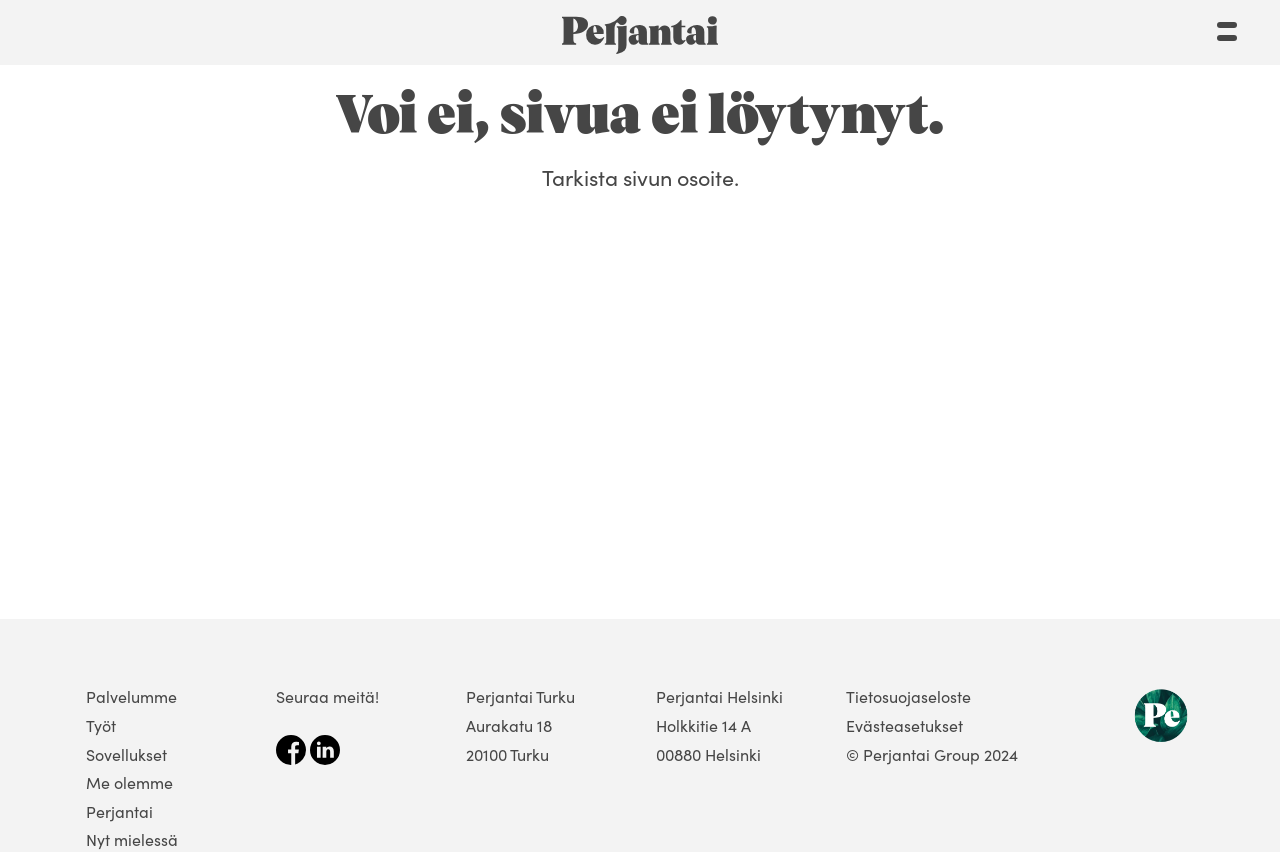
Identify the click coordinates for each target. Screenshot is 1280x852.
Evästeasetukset (904, 725)
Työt (101, 725)
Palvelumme (131, 696)
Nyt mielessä (132, 839)
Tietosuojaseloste (908, 696)
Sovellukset (126, 754)
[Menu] (1227, 27)
